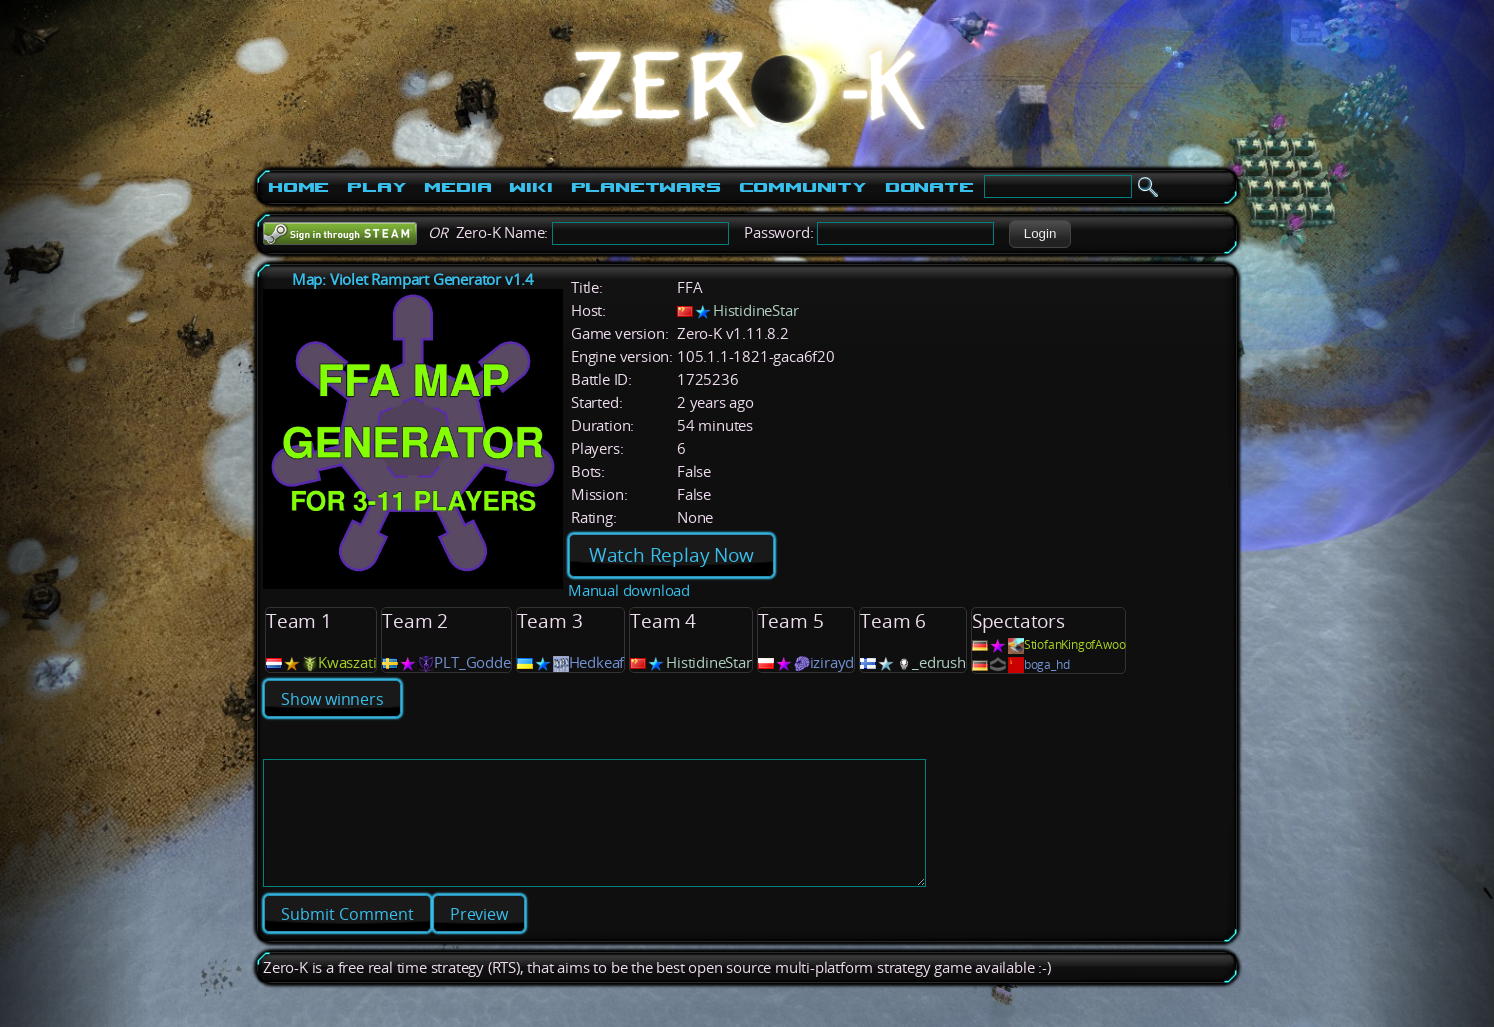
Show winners (332, 699)
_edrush (939, 662)
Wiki (530, 187)
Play (376, 187)
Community (803, 187)
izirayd (832, 662)
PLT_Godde (472, 662)
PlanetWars (646, 187)
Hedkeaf (597, 662)
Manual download (629, 590)
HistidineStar (755, 310)
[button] (1039, 234)
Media (457, 187)
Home (298, 187)
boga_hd (1047, 664)
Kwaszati (347, 662)
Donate (929, 187)
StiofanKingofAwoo (1075, 644)
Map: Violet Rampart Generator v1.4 (413, 279)
